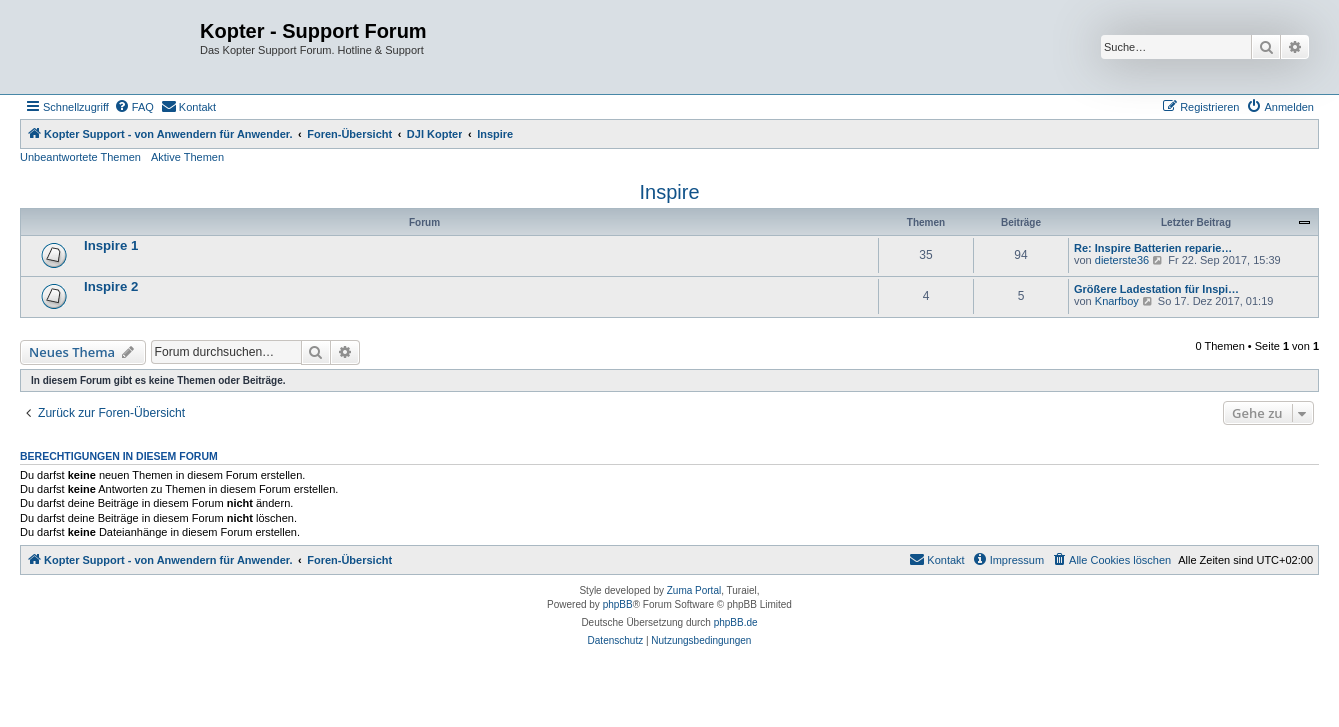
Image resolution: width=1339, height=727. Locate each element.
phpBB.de (736, 622)
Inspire (669, 192)
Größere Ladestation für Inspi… (1156, 289)
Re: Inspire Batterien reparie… (1153, 248)
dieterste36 (1122, 260)
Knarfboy (1117, 301)
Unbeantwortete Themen (80, 157)
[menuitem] (134, 107)
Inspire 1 (111, 245)
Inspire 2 (111, 286)
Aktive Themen (187, 157)
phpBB (618, 604)
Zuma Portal (694, 590)
